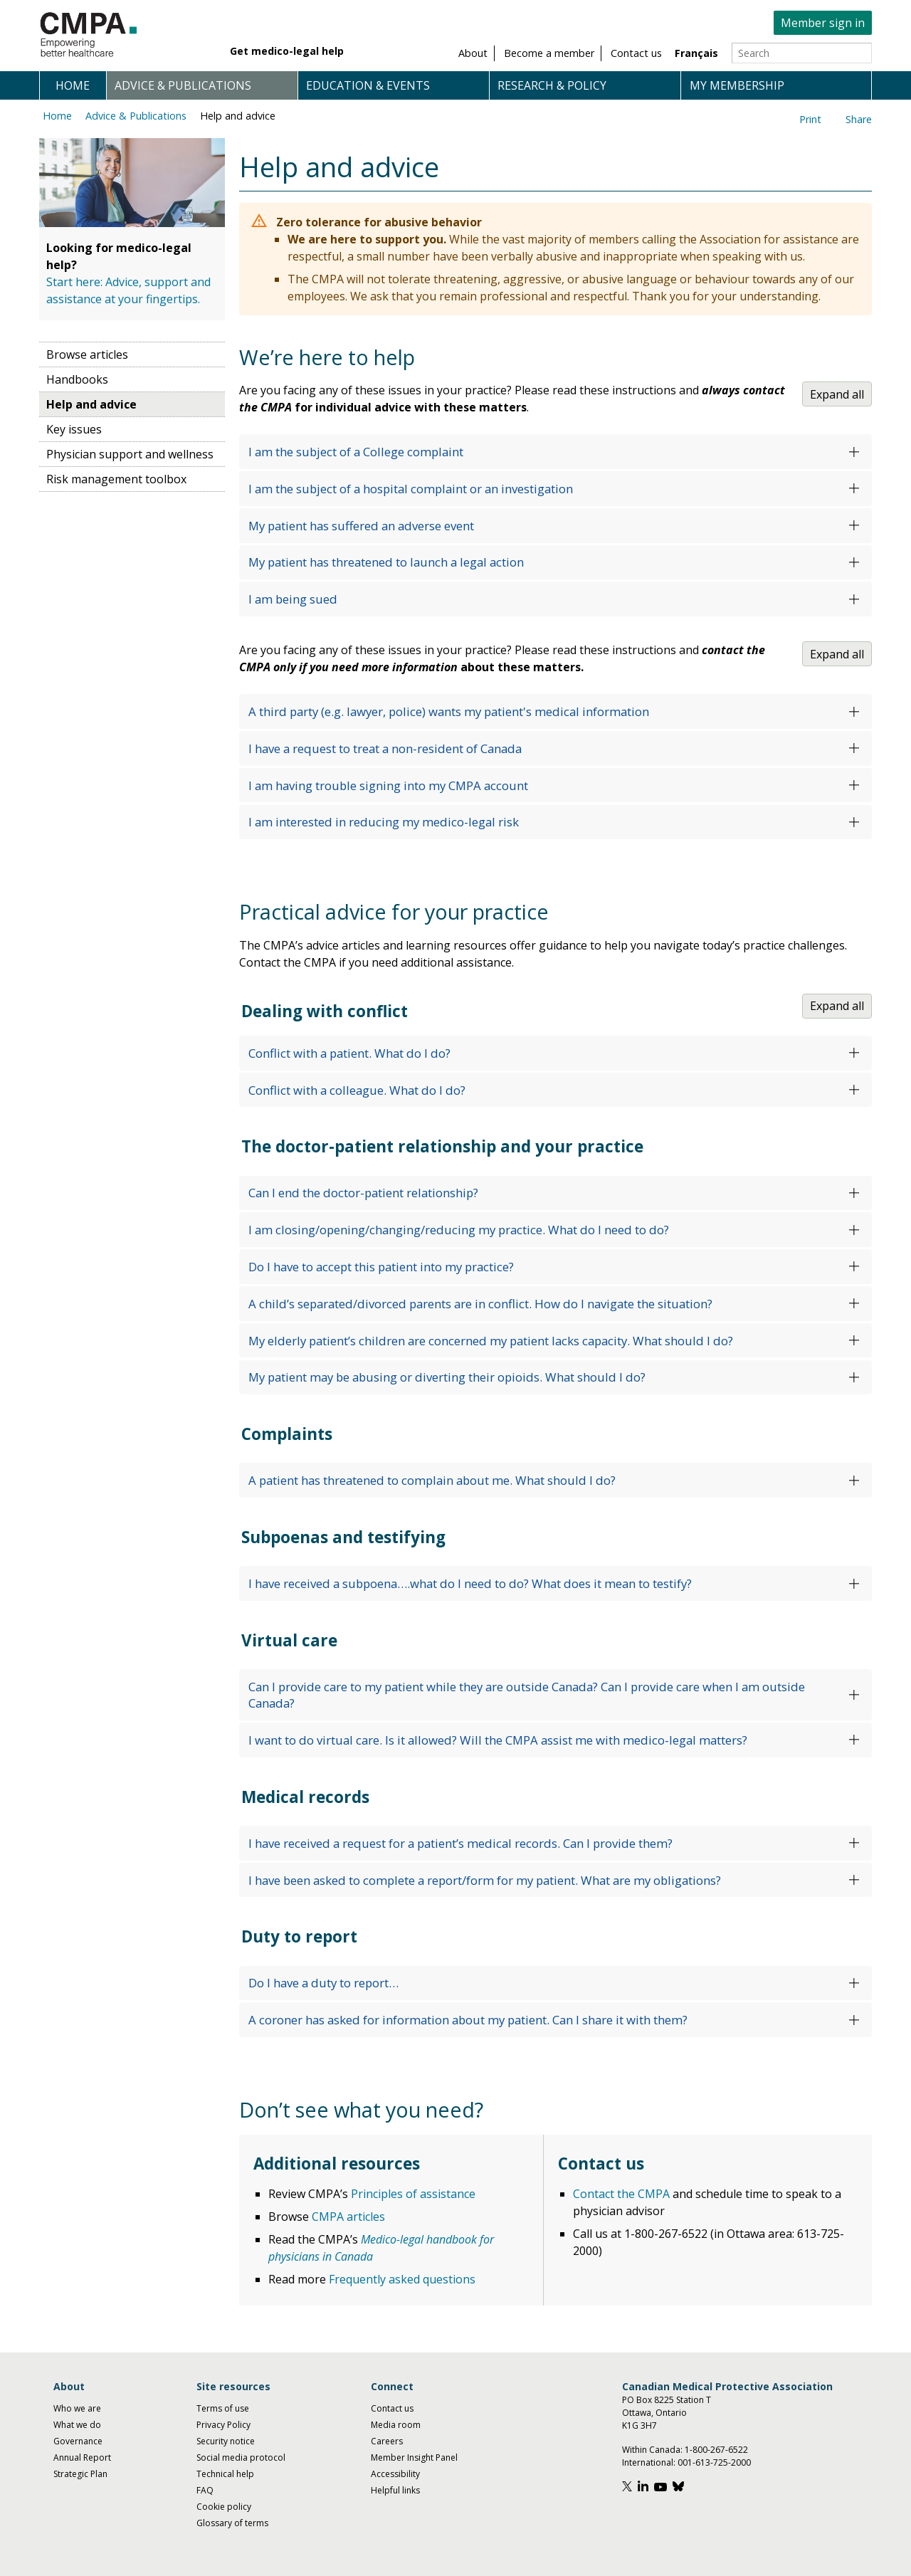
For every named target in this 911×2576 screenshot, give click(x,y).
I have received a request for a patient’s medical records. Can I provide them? (460, 1843)
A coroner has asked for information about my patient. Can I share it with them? (468, 2020)
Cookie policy (223, 2507)
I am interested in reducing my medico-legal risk (383, 822)
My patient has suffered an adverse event (361, 525)
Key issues (74, 429)
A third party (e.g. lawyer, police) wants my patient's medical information (448, 711)
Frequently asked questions (402, 2279)
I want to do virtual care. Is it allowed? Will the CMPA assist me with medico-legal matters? (497, 1740)
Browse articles (87, 354)
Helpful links (395, 2490)
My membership (737, 85)
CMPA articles (348, 2216)
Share (859, 119)
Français (696, 53)
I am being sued (292, 599)
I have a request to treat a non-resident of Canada (385, 748)
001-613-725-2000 (714, 2462)
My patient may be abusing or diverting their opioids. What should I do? (447, 1377)
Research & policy (551, 85)
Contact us (392, 2408)
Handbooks (77, 379)
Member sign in (823, 23)
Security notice (225, 2441)
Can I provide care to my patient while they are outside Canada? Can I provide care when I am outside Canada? (526, 1694)
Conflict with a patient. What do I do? (349, 1053)
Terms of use (222, 2408)
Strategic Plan (80, 2474)
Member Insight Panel (414, 2457)
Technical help (225, 2474)
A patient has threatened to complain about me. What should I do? (432, 1480)
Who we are (77, 2408)
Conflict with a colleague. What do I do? (356, 1090)
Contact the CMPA (621, 2194)
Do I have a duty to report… (323, 1983)
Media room (396, 2425)
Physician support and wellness (130, 454)
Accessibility (395, 2474)
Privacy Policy (223, 2425)
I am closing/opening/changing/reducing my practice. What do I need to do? (458, 1229)
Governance (77, 2441)
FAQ (205, 2490)
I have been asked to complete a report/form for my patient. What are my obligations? (484, 1880)
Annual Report (82, 2457)
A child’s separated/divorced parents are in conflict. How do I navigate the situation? (480, 1303)
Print (810, 119)
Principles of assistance (413, 2194)
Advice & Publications (135, 115)
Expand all (837, 394)
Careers (387, 2441)
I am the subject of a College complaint (355, 451)
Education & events (368, 85)
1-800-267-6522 (716, 2450)
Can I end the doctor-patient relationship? (363, 1192)
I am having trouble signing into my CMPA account (388, 785)
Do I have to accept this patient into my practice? (381, 1266)
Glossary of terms (232, 2523)
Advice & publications (183, 85)
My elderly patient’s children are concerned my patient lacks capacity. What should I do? (490, 1340)
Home (73, 85)
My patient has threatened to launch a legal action (386, 562)
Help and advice (237, 115)
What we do (77, 2425)
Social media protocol (240, 2457)
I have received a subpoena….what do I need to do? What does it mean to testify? (470, 1583)
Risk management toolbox (116, 479)
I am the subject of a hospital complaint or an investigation (410, 488)
